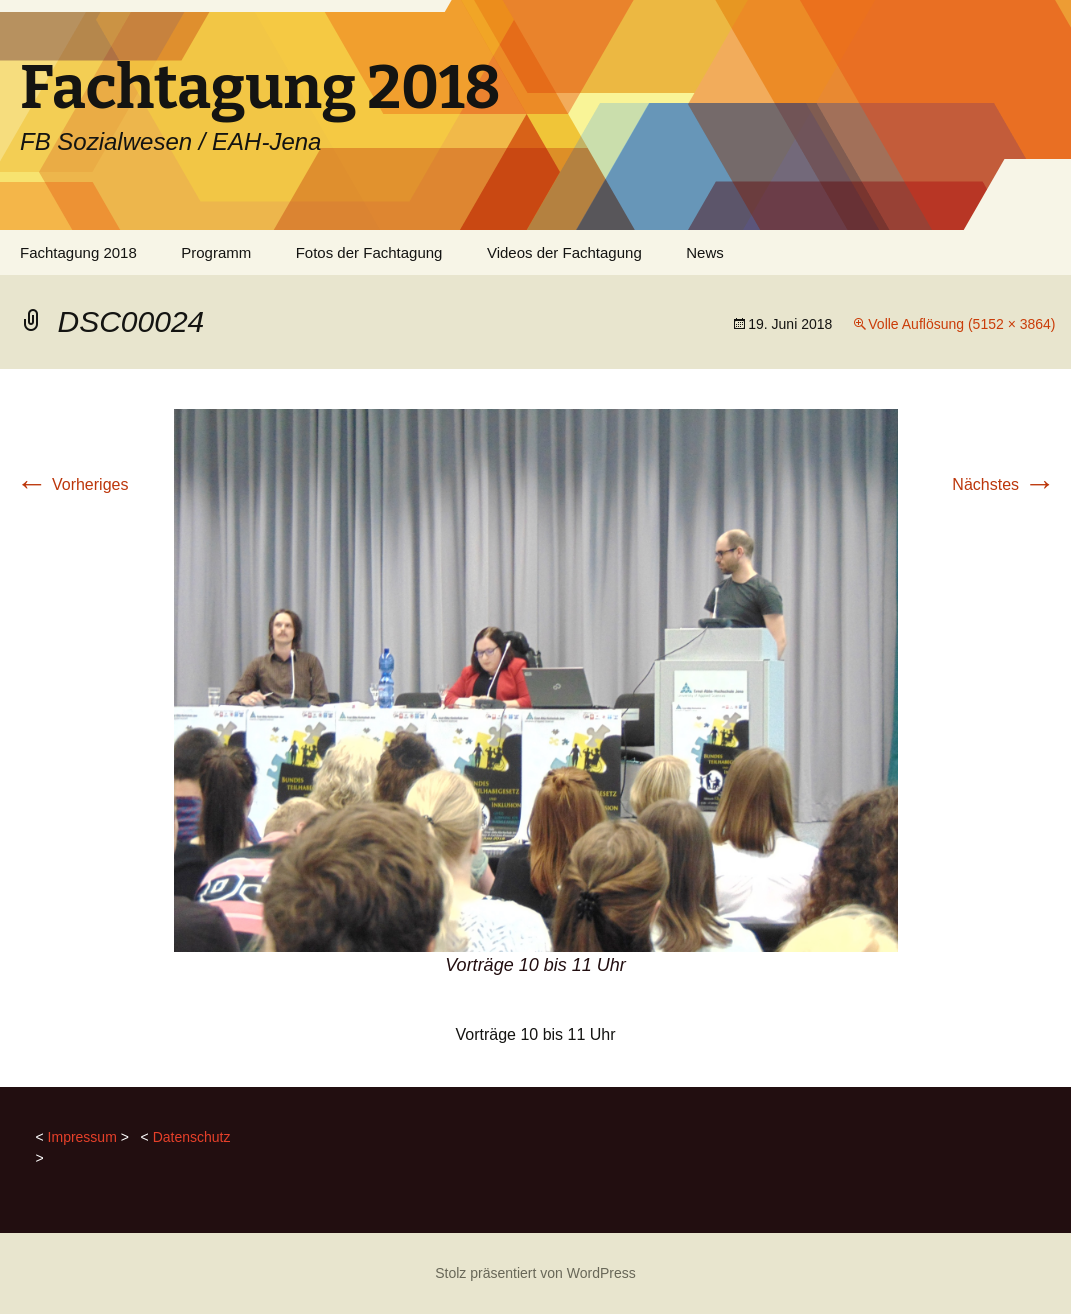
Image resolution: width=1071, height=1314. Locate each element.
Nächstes (1003, 484)
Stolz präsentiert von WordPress (535, 1273)
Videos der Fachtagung (564, 252)
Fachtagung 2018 (78, 252)
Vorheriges (72, 484)
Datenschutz (192, 1137)
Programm (216, 252)
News (705, 252)
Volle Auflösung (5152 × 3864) (961, 324)
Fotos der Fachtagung (369, 252)
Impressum (82, 1137)
